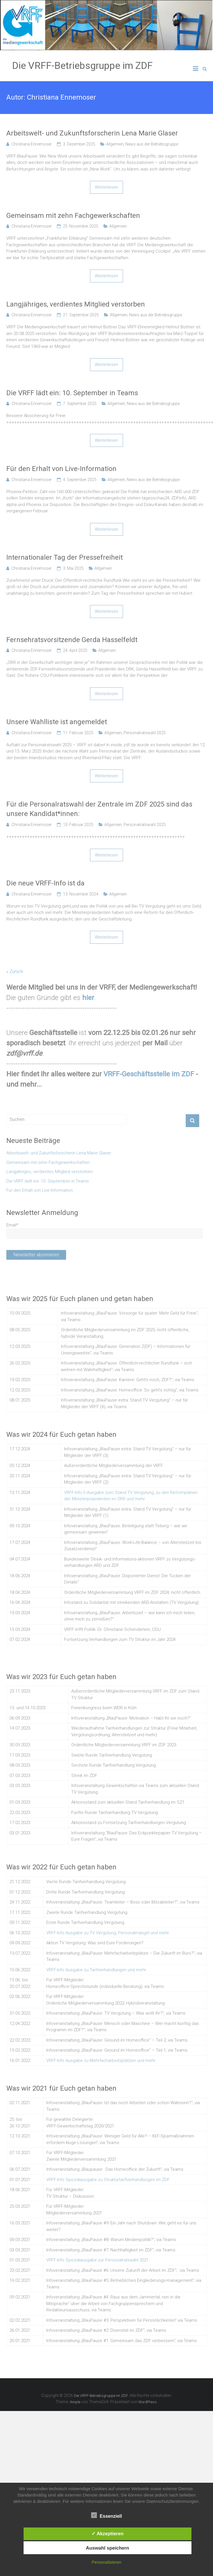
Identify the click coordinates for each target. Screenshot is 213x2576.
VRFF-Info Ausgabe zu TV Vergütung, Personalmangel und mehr (107, 1932)
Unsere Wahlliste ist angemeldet (56, 722)
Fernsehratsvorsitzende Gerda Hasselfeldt (71, 640)
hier (88, 998)
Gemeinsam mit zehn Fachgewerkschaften (73, 216)
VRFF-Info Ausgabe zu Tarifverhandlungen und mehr (96, 1969)
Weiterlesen (106, 187)
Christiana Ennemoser (31, 144)
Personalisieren (106, 2562)
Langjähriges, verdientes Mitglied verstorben (75, 304)
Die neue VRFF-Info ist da (45, 883)
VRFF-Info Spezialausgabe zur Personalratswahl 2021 (97, 2260)
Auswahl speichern (107, 2547)
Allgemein (115, 144)
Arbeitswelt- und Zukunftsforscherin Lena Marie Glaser (92, 133)
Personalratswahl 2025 (145, 732)
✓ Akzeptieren (107, 2533)
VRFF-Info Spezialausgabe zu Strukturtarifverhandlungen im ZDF (108, 2179)
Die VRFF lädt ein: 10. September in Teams (72, 393)
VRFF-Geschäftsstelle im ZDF (148, 1074)
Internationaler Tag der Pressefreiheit (64, 557)
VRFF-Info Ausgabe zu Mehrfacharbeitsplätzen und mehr (101, 2060)
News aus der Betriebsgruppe (151, 144)
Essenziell (106, 2515)
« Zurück (14, 971)
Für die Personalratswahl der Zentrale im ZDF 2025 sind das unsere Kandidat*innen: (99, 809)
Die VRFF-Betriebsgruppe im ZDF (82, 65)
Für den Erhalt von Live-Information (61, 469)
